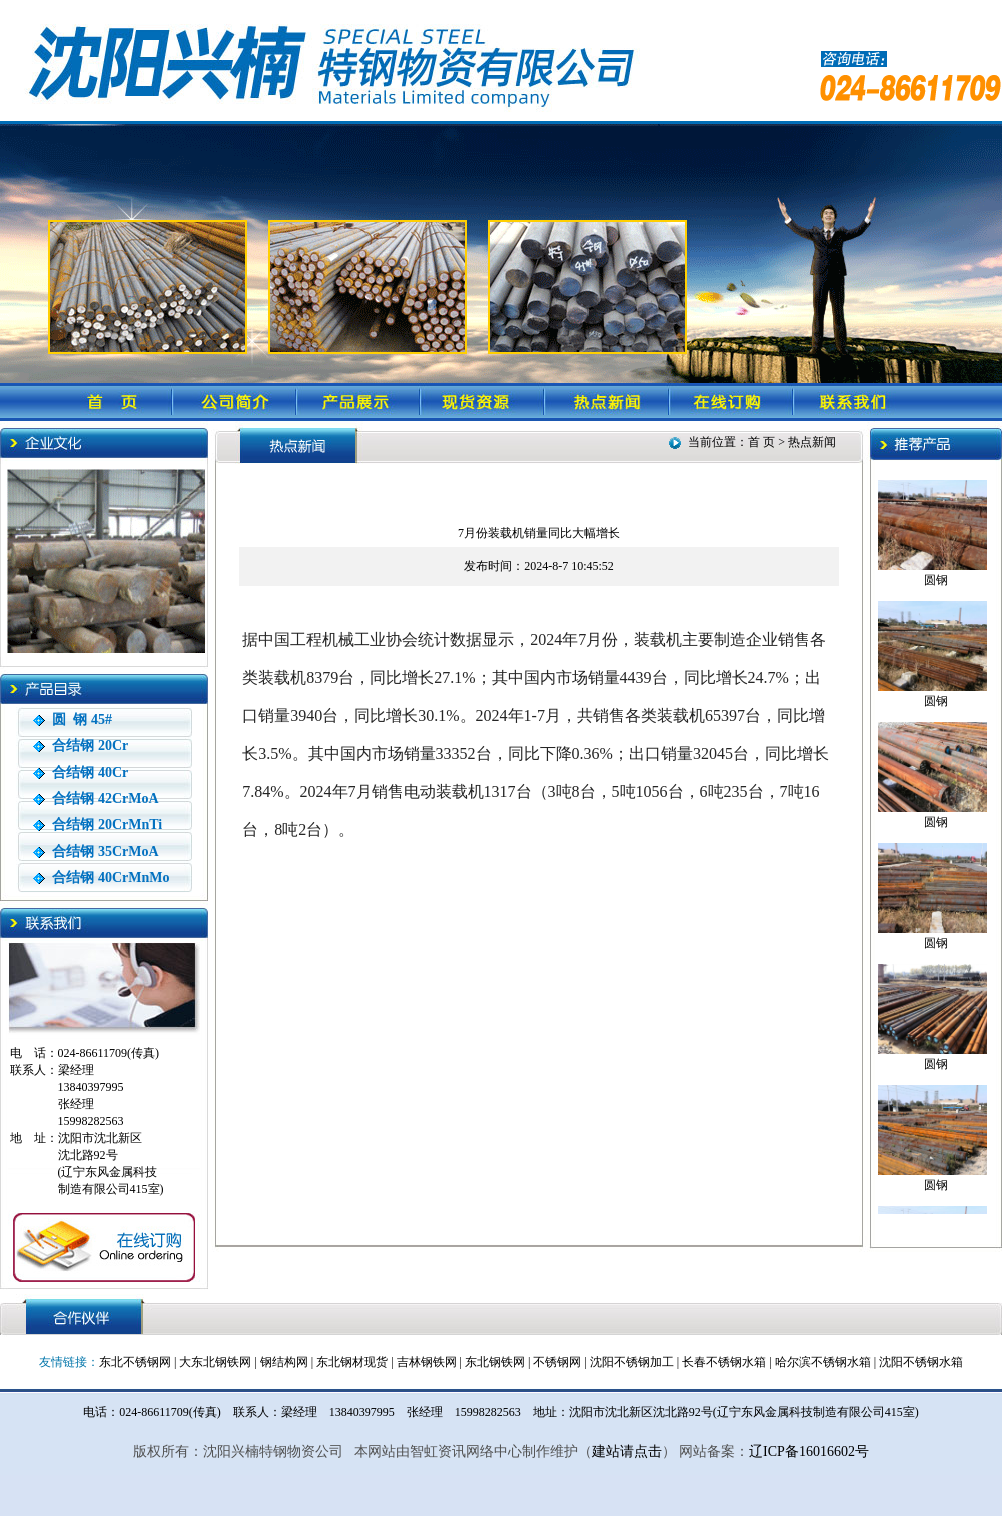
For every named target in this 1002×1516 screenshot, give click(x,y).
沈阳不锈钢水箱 (921, 1362)
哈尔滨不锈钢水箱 (823, 1362)
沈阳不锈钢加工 (632, 1362)
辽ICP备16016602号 (809, 1451)
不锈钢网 (557, 1362)
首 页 (763, 442)
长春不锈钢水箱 (724, 1362)
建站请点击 (627, 1451)
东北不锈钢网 (135, 1362)
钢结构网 (284, 1362)
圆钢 (936, 576)
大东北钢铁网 (215, 1362)
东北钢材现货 (352, 1362)
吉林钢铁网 (427, 1362)
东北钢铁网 (495, 1362)
